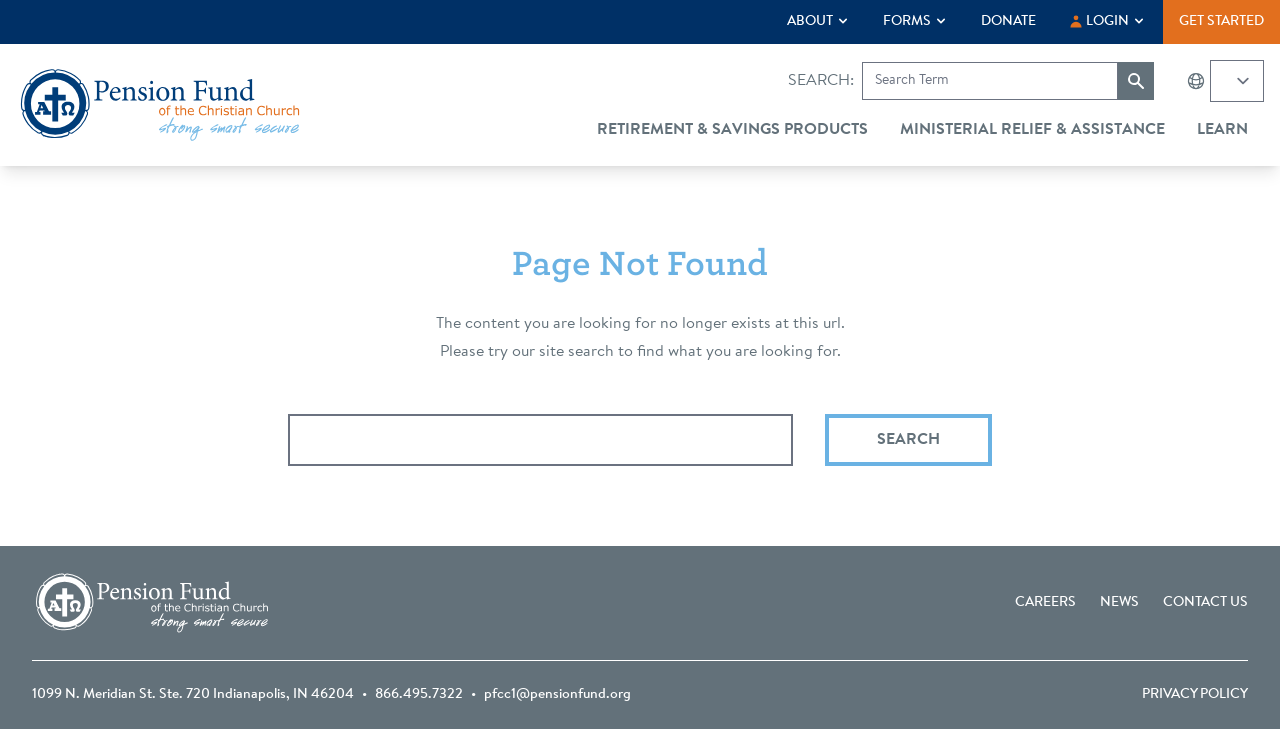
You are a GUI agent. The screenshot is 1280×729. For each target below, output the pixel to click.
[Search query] (540, 440)
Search (908, 440)
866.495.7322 (419, 695)
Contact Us (1205, 603)
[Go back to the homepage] (160, 105)
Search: (821, 81)
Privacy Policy (1195, 695)
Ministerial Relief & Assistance (1032, 130)
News (1119, 603)
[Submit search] (1136, 81)
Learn (1222, 130)
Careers (1045, 603)
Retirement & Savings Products (732, 130)
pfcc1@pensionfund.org (557, 695)
